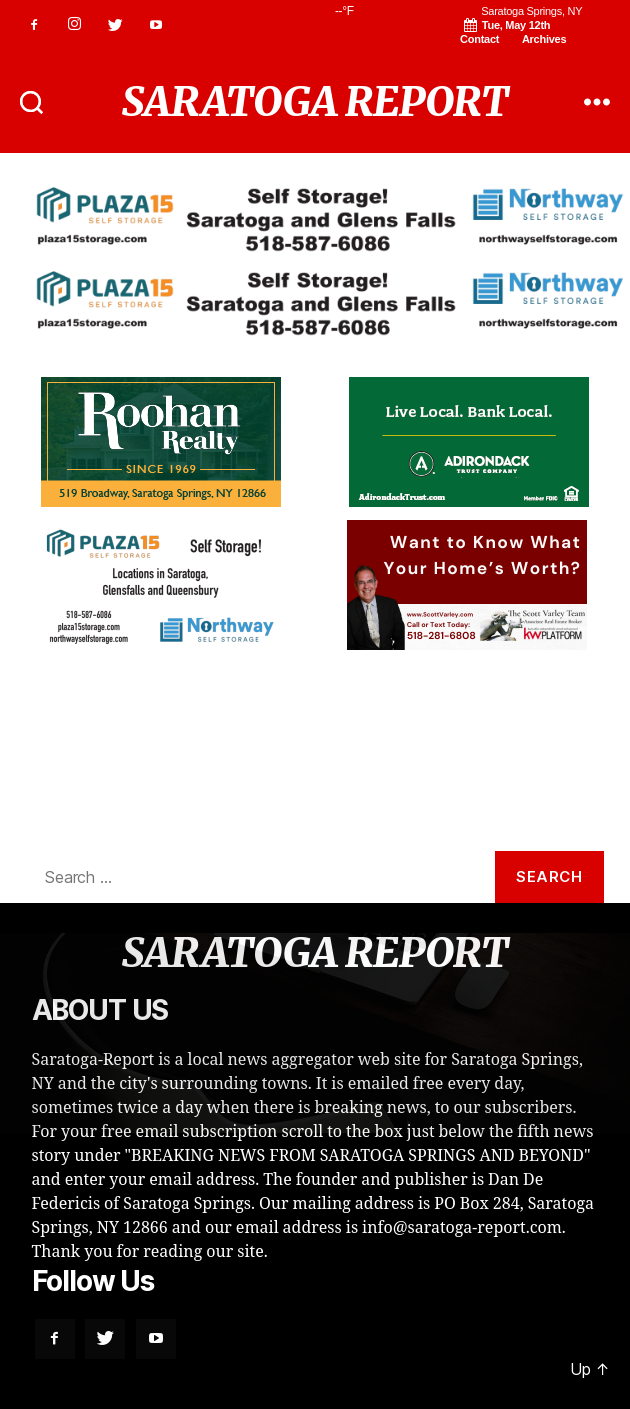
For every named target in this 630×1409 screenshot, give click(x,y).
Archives (544, 39)
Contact (479, 39)
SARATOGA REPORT (315, 102)
